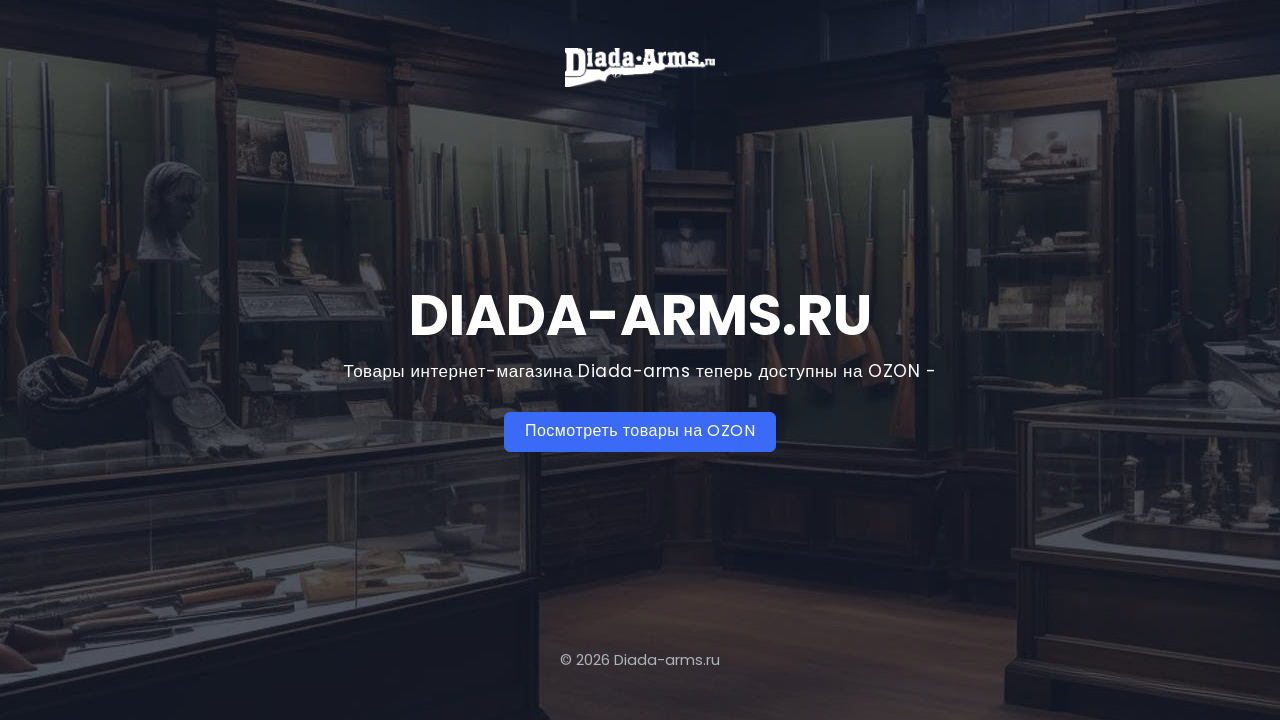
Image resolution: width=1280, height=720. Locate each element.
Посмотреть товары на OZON (640, 430)
